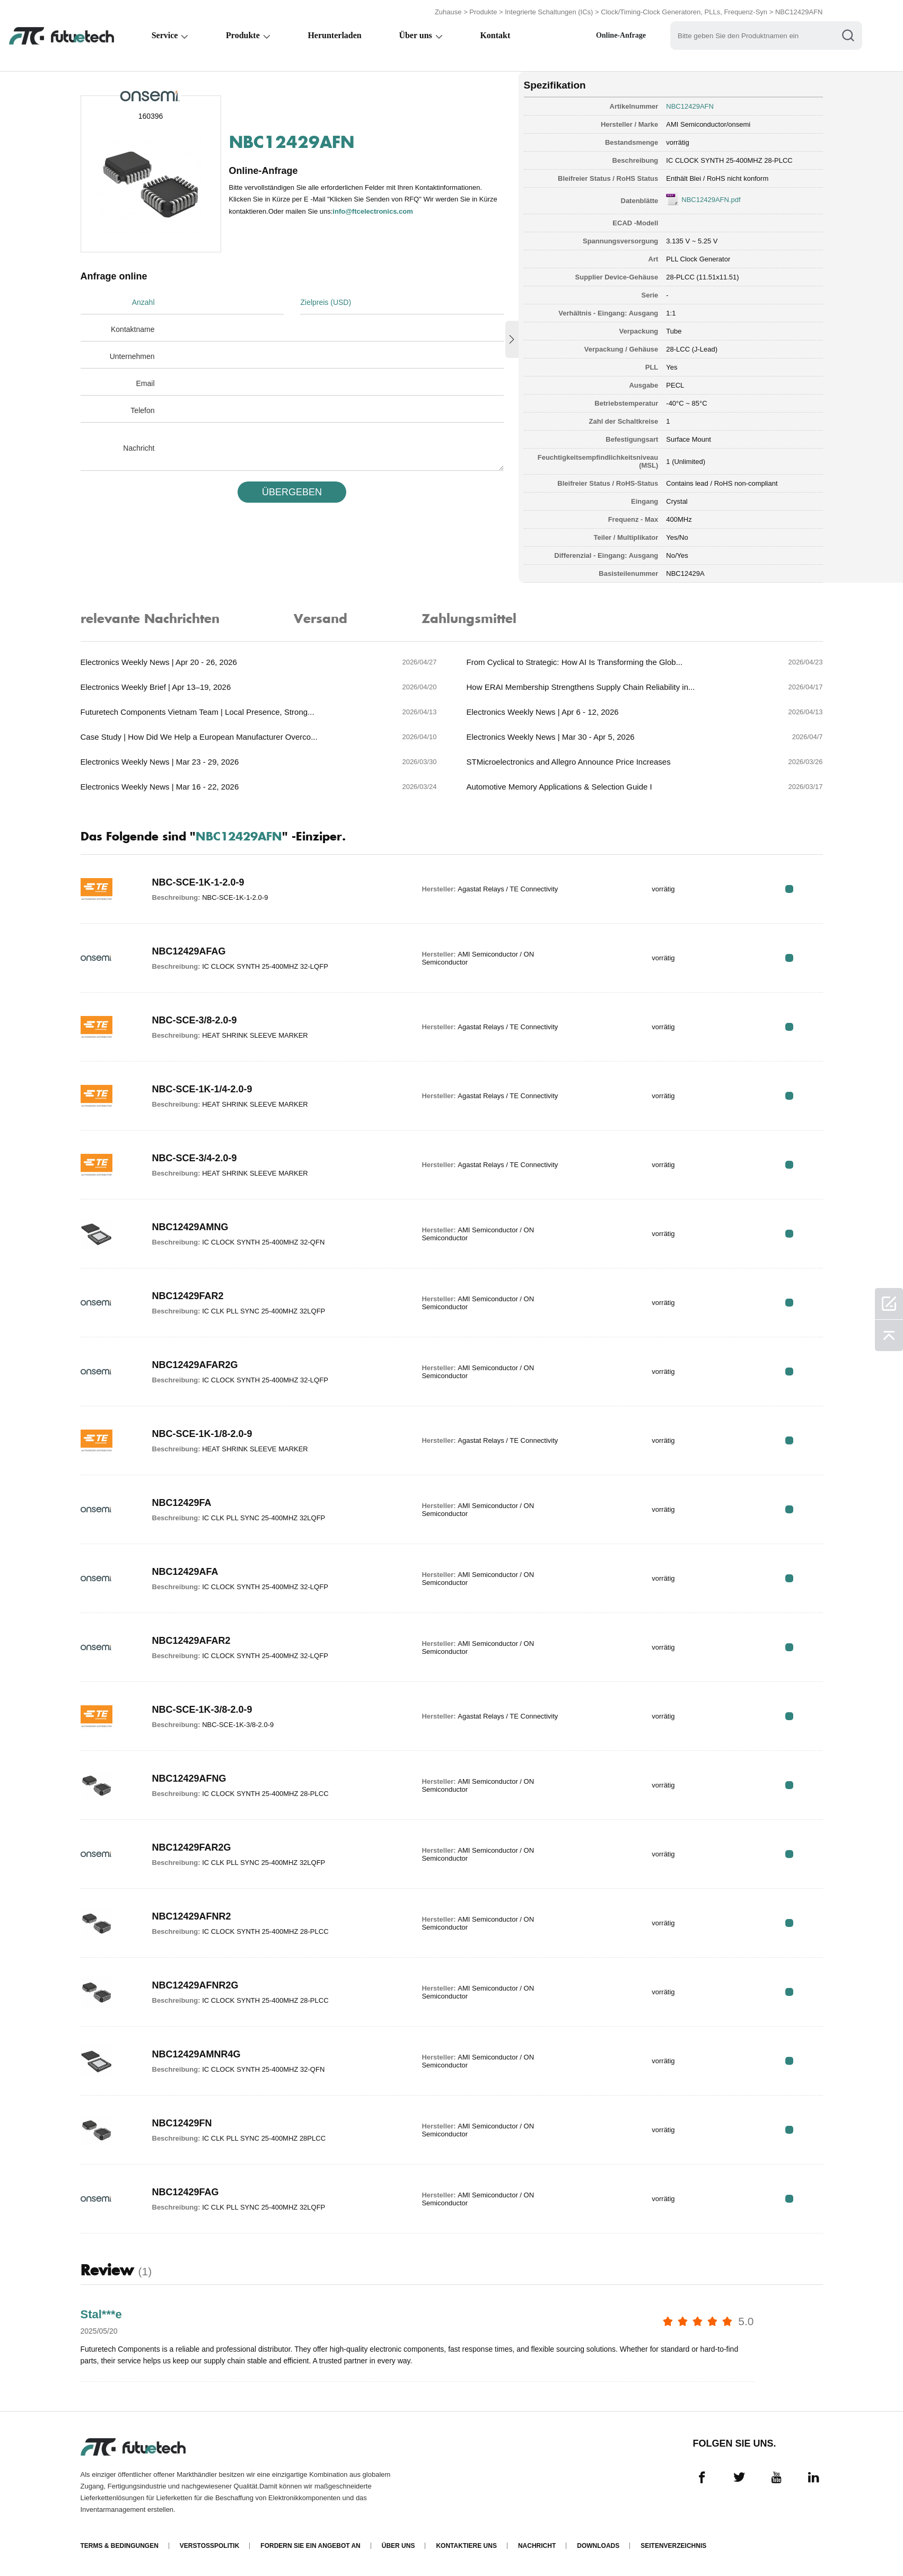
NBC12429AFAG (189, 951)
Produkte (483, 12)
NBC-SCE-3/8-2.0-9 (194, 1020)
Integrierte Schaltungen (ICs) (549, 12)
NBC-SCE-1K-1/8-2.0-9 (202, 1434)
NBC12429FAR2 (188, 1296)
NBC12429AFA (185, 1571)
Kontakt (497, 35)
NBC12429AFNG (189, 1778)
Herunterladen (336, 35)
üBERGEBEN (292, 492)
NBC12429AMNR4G (196, 2054)
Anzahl (143, 302)
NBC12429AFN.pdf (710, 200)
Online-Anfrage (623, 35)
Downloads (598, 2545)
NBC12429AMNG (190, 1227)
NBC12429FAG (185, 2192)
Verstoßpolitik (209, 2545)
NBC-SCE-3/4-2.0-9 (194, 1158)
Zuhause (448, 12)
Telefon (142, 410)
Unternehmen (132, 356)
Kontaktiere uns (466, 2545)
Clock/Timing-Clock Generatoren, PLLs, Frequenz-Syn (684, 12)
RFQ (789, 889)
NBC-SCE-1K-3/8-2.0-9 (202, 1709)
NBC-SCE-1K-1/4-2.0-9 (202, 1089)
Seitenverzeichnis (673, 2545)
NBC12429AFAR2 (191, 1640)
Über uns (417, 35)
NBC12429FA (182, 1502)
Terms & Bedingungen (120, 2545)
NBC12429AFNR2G (195, 1985)
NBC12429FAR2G (191, 1847)
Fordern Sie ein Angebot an (310, 2545)
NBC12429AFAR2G (195, 1365)
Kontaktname (133, 329)
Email (145, 383)
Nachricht (138, 448)
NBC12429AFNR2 (191, 1916)
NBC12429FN (182, 2123)
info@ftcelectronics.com (372, 211)
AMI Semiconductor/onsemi (708, 124)
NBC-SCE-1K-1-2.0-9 (198, 882)
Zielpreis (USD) (325, 302)
